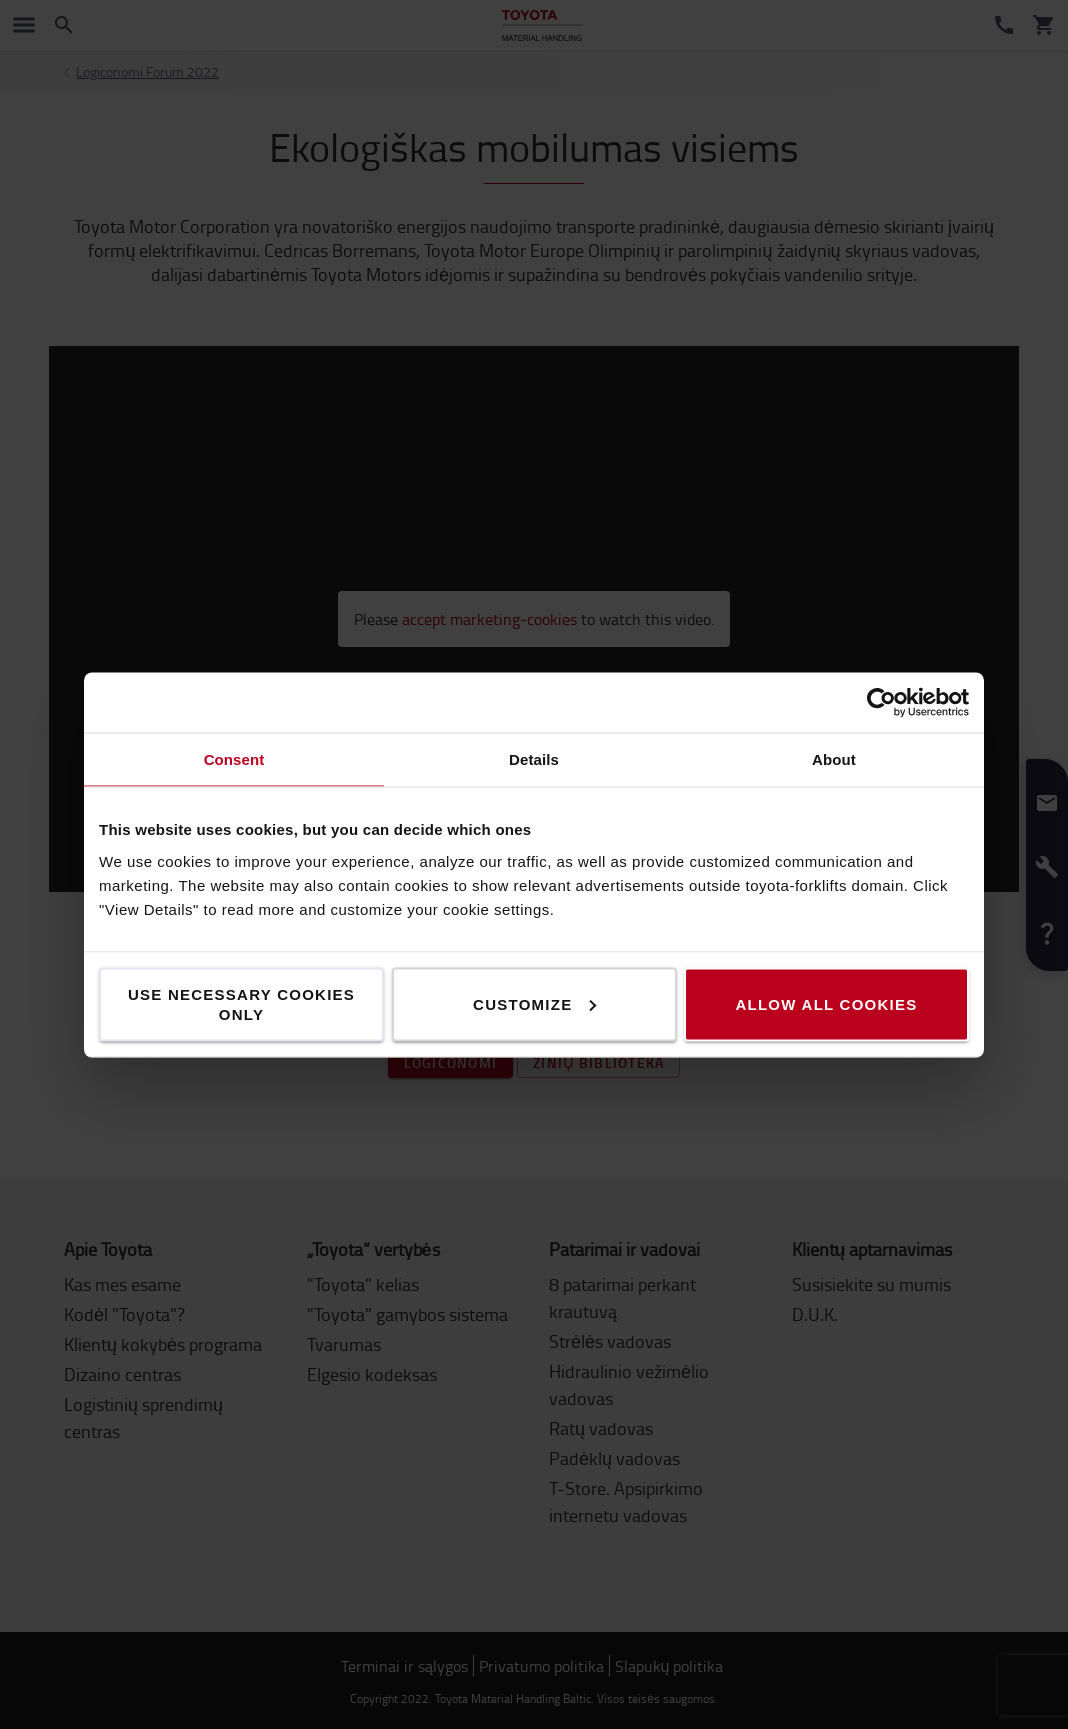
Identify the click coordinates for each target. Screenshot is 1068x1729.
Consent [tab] (234, 758)
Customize (534, 1003)
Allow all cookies (826, 1003)
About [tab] (834, 758)
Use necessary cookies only (241, 1003)
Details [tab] (534, 758)
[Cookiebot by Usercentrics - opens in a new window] (881, 702)
